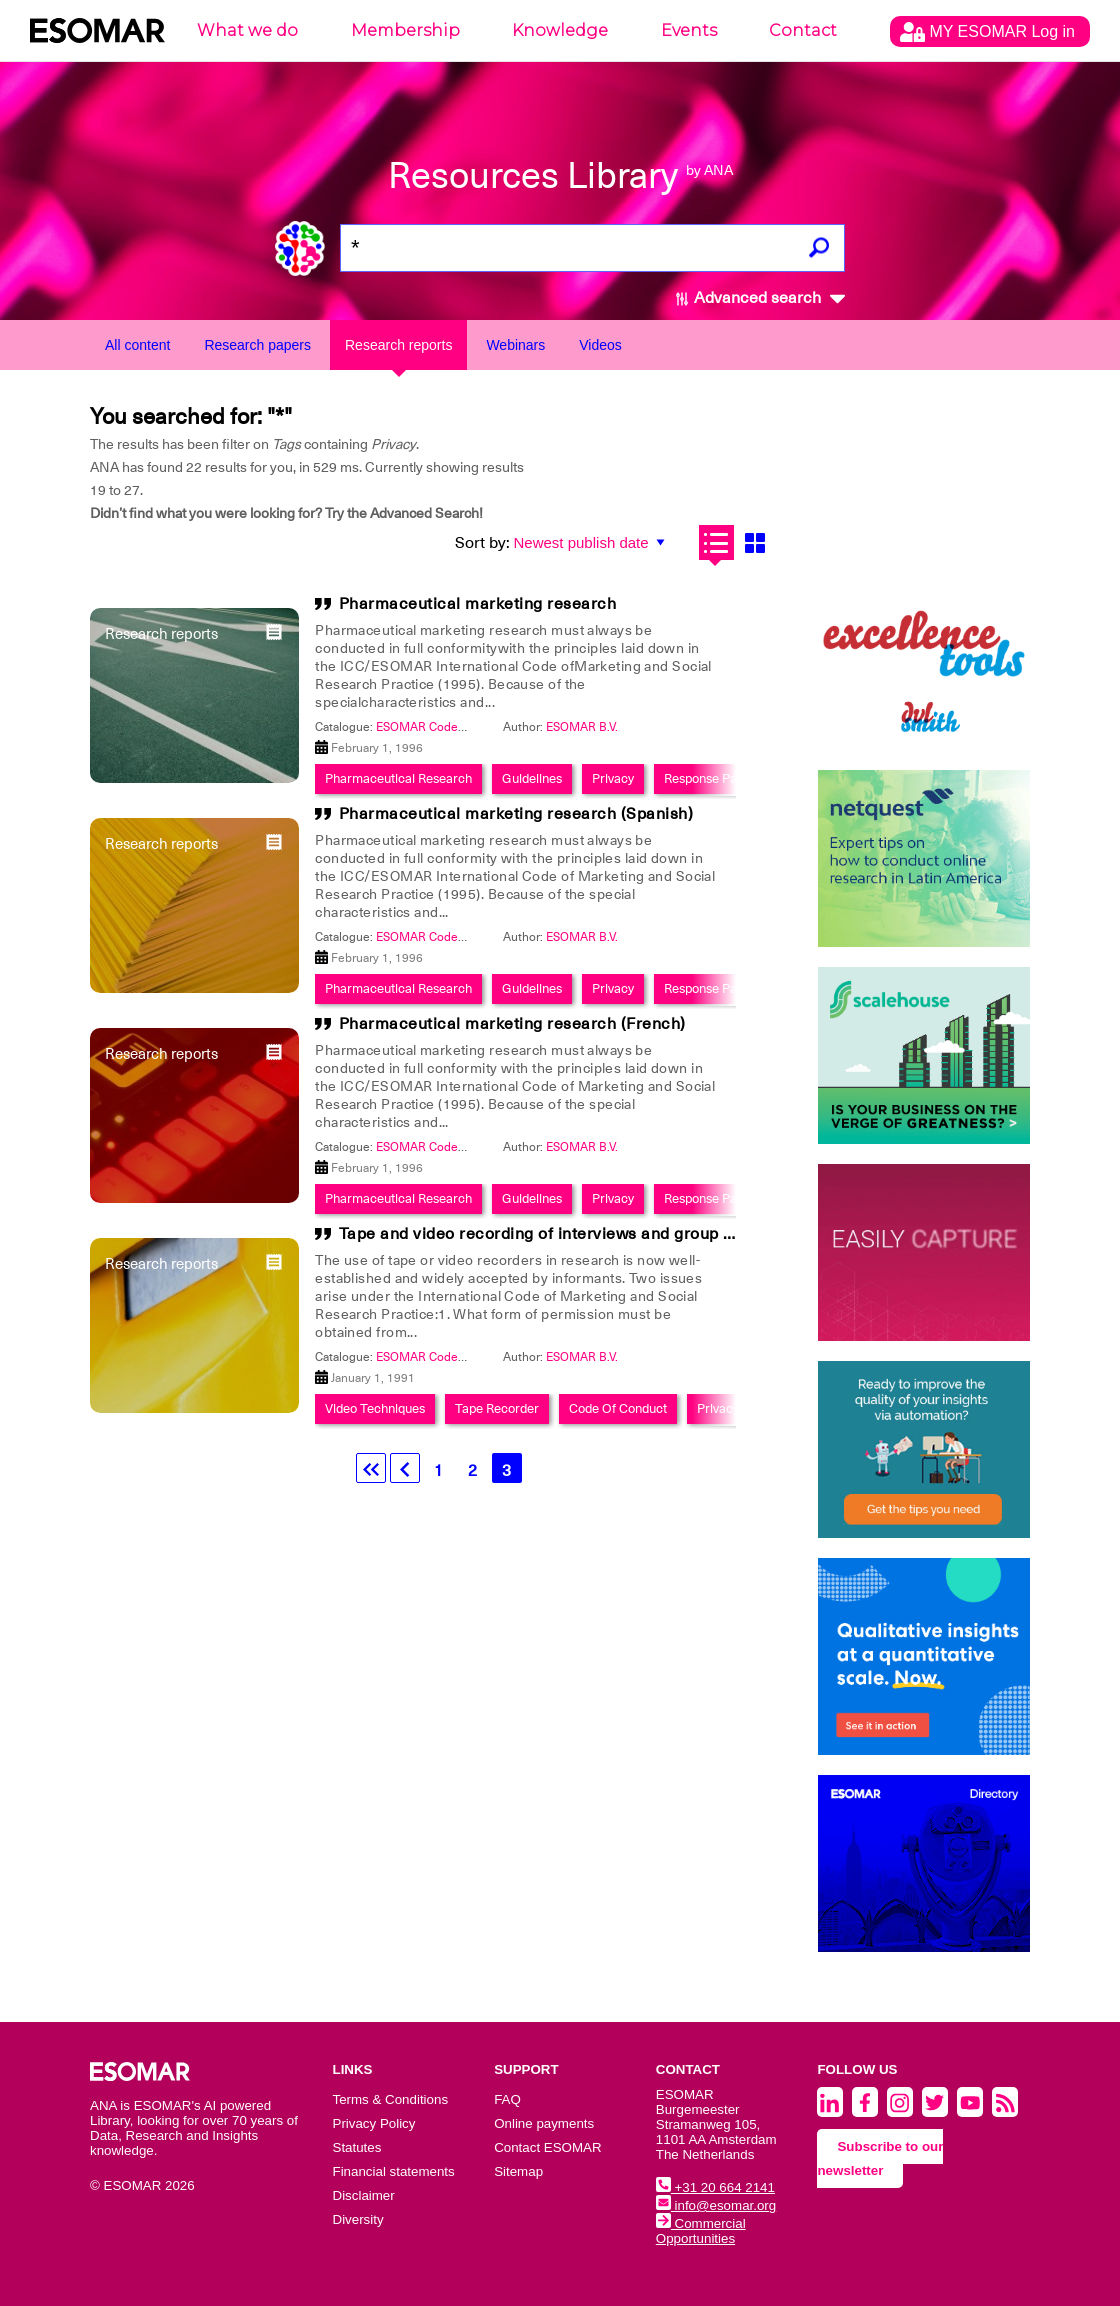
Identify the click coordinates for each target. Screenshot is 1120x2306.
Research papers (257, 345)
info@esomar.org (716, 2205)
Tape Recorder (497, 1408)
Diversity (358, 2219)
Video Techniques (375, 1408)
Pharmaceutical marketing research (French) (512, 1024)
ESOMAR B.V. (582, 727)
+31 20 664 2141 (715, 2187)
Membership (405, 30)
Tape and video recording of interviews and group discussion (572, 1234)
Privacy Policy (374, 2123)
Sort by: (482, 543)
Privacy (613, 778)
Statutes (357, 2147)
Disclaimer (364, 2195)
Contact (803, 30)
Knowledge (560, 30)
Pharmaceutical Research (398, 778)
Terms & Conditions (391, 2099)
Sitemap (518, 2171)
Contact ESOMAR (547, 2147)
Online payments (544, 2123)
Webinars (515, 345)
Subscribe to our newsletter (880, 2158)
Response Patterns (717, 778)
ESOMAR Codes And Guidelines (463, 727)
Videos (600, 345)
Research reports (398, 345)
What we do (247, 30)
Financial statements (394, 2171)
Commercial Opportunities (701, 2231)
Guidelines (532, 778)
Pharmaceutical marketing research (478, 604)
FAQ (507, 2099)
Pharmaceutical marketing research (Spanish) (516, 814)
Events (689, 30)
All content (137, 345)
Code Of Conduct (618, 1408)
